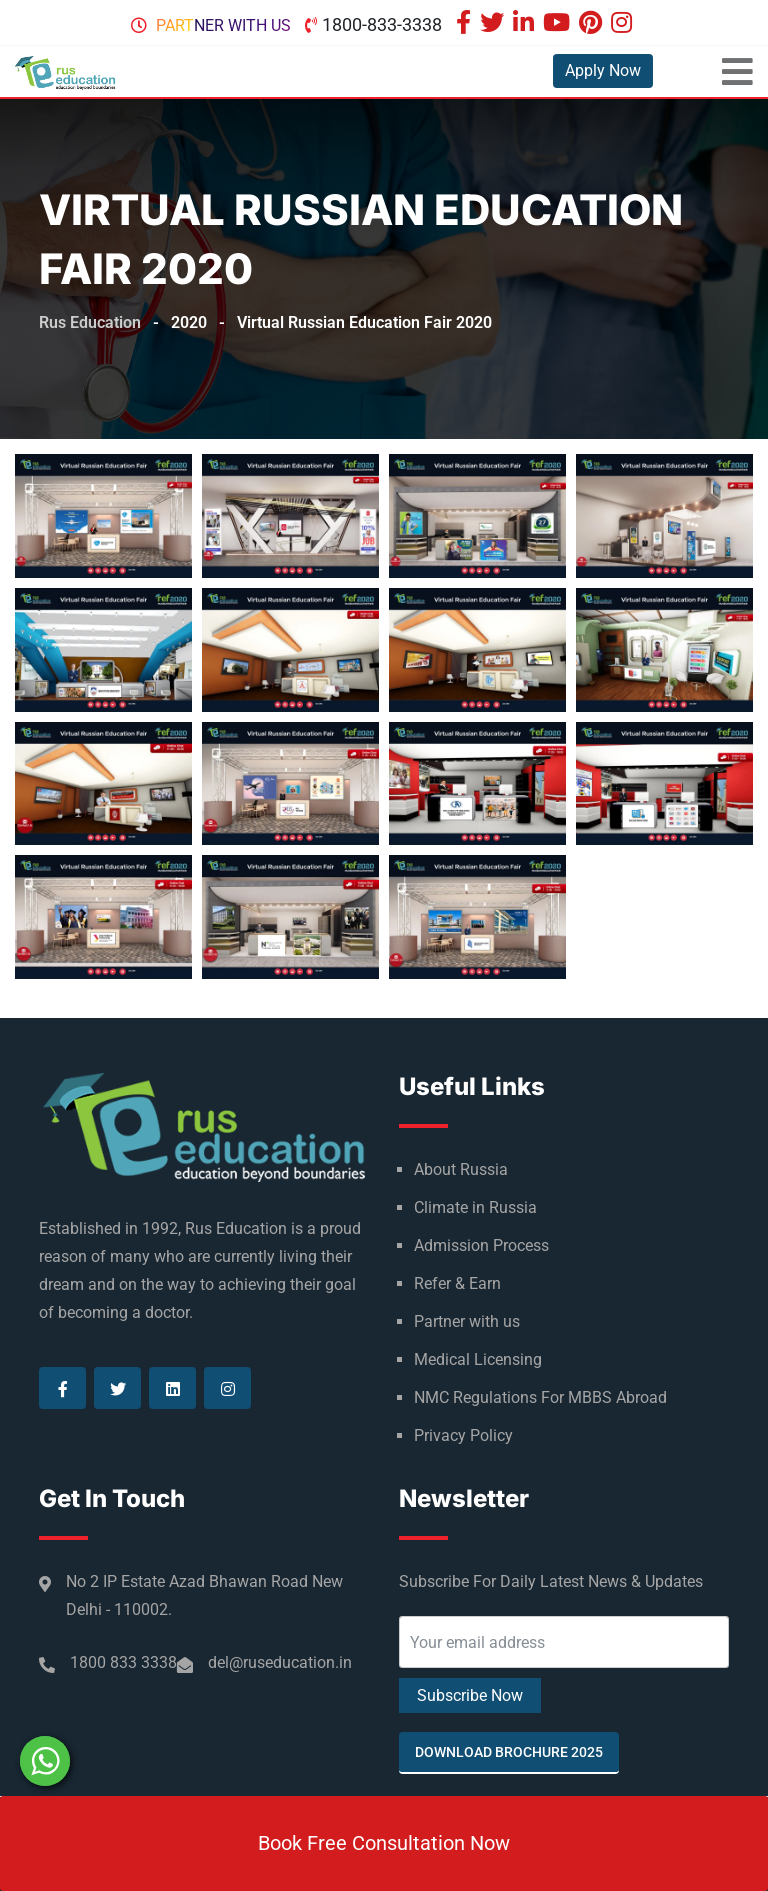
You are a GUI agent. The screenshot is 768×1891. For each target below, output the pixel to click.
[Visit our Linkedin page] (526, 24)
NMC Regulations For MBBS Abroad (540, 1397)
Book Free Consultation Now (384, 1843)
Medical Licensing (478, 1359)
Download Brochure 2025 (509, 1752)
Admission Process (481, 1245)
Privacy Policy (463, 1435)
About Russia (461, 1169)
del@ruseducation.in (280, 1662)
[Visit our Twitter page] (494, 24)
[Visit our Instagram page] (624, 24)
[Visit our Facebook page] (466, 24)
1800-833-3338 (382, 24)
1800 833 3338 (123, 1662)
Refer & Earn (457, 1283)
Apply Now (603, 70)
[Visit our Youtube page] (559, 24)
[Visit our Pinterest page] (593, 24)
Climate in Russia (475, 1207)
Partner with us (223, 25)
